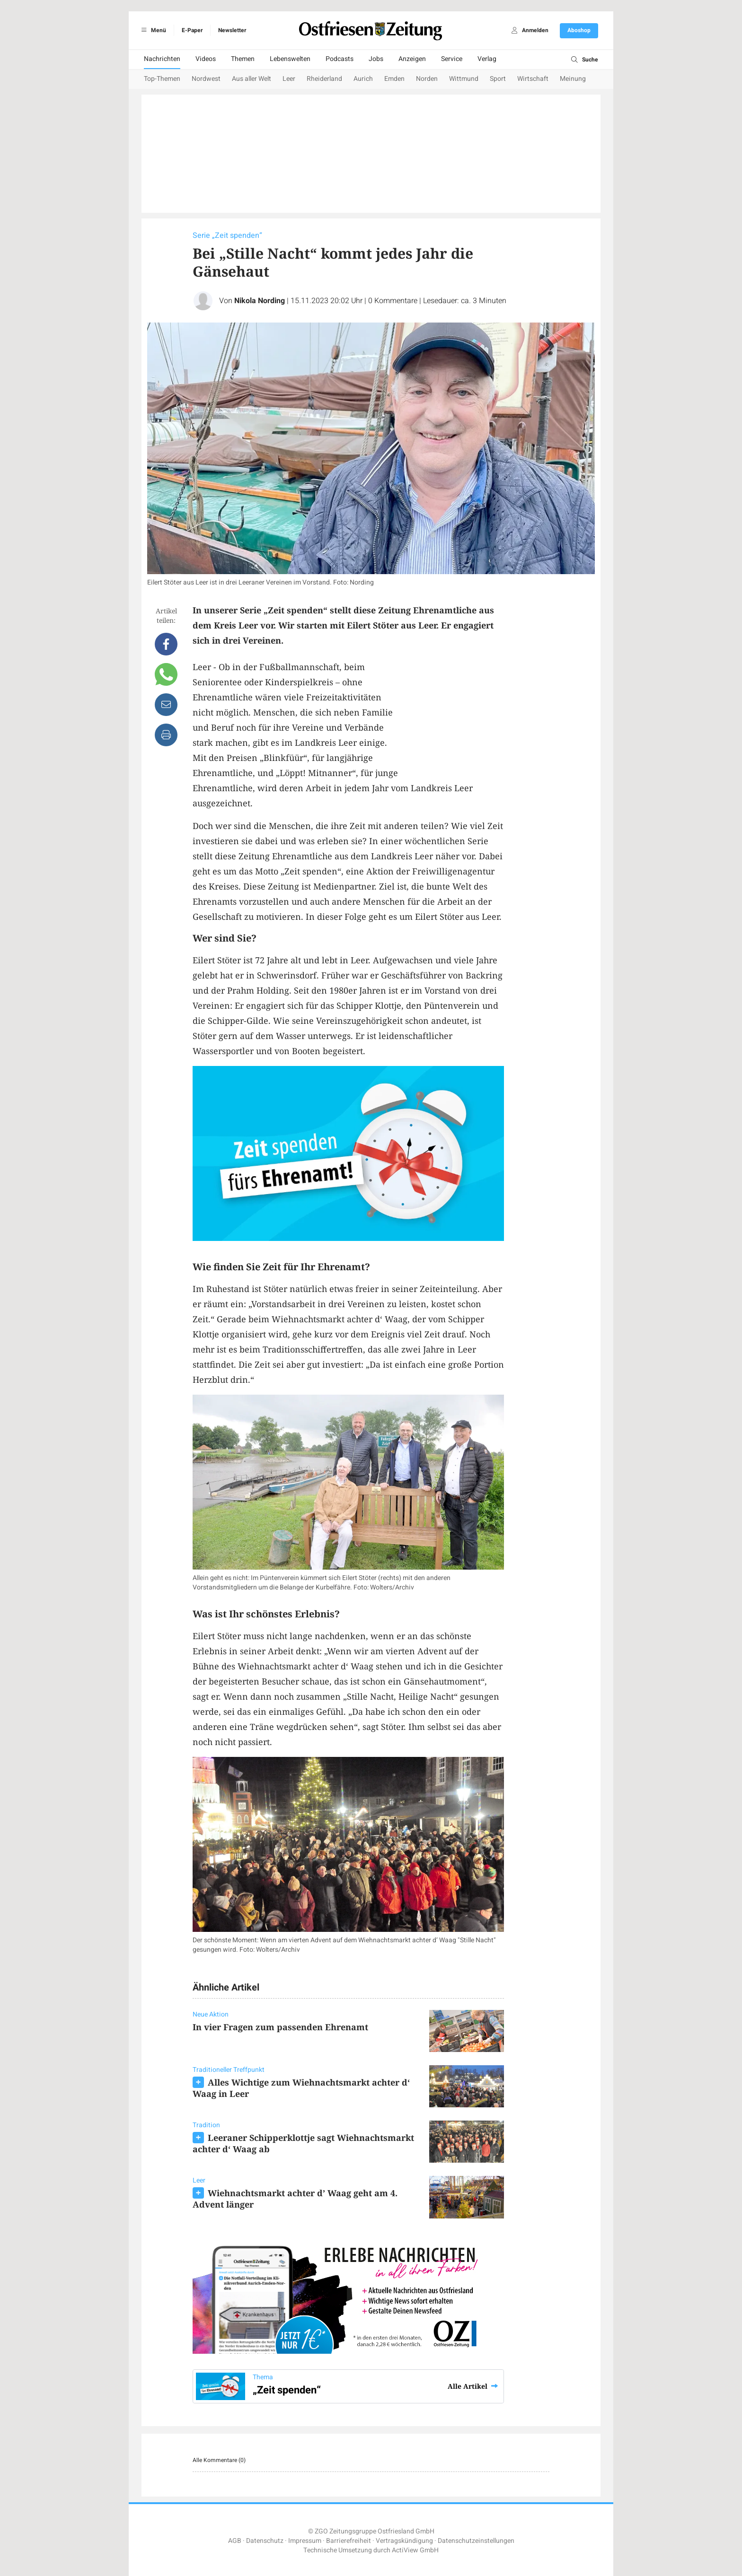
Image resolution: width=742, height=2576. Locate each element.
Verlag (486, 59)
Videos (205, 59)
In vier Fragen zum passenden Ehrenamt (280, 2027)
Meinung (573, 79)
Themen (243, 59)
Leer (289, 79)
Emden (394, 79)
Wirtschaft (532, 79)
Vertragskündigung (404, 2541)
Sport (498, 79)
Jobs (376, 59)
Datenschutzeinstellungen (476, 2541)
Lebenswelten (290, 59)
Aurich (363, 79)
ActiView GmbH (415, 2550)
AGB (234, 2541)
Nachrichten (162, 59)
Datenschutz (264, 2541)
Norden (427, 79)
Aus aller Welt (251, 79)
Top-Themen (162, 79)
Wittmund (463, 79)
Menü (152, 30)
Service (451, 59)
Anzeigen (412, 59)
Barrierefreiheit (348, 2541)
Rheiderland (324, 79)
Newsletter (232, 30)
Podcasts (339, 59)
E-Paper (192, 30)
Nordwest (206, 79)
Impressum (304, 2541)
